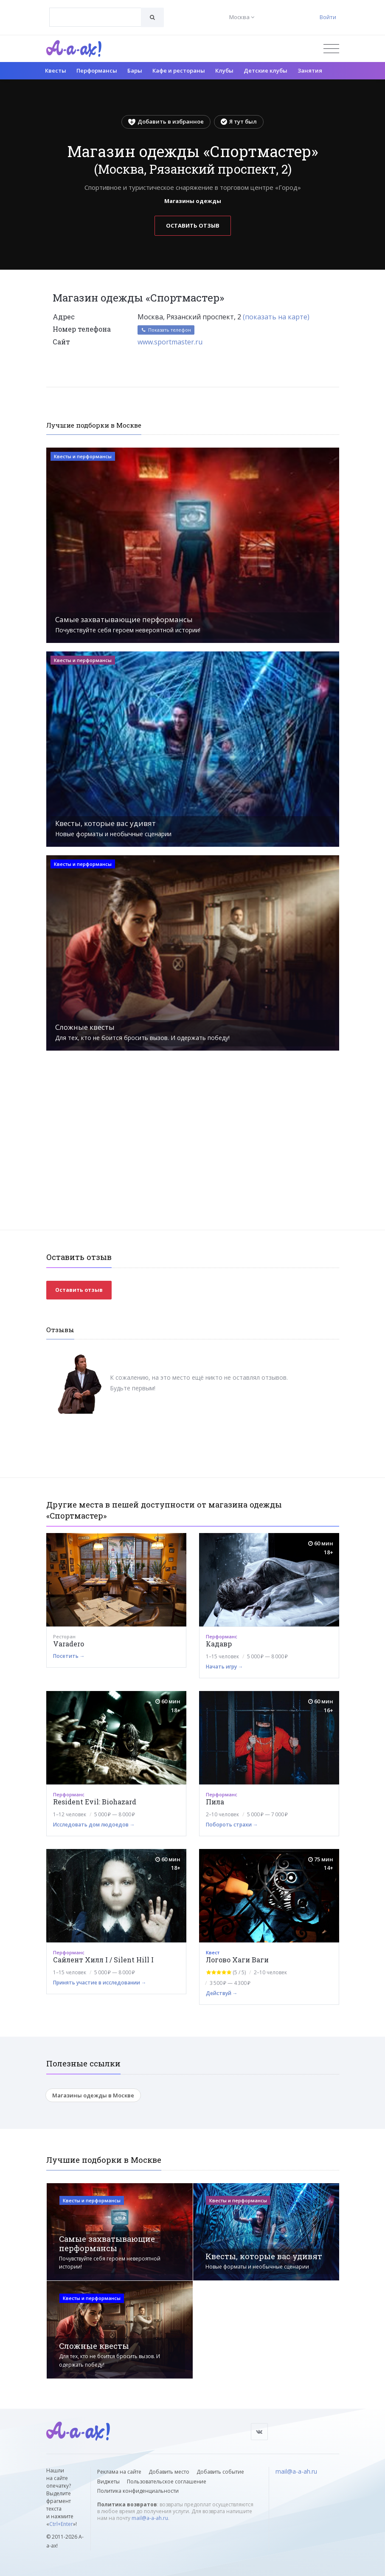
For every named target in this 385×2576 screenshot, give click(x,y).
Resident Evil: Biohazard (94, 1801)
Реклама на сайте (119, 2471)
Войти (328, 17)
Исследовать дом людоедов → (94, 1824)
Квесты (55, 70)
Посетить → (69, 1656)
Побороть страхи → (232, 1824)
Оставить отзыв (192, 225)
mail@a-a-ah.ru (150, 2518)
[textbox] (95, 11)
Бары (134, 70)
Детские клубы (265, 70)
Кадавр (219, 1643)
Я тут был (239, 121)
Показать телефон (166, 330)
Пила (215, 1801)
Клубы (224, 70)
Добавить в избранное (166, 121)
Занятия (310, 70)
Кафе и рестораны (178, 70)
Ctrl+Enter (61, 2524)
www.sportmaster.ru (170, 342)
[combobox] (95, 17)
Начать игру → (224, 1666)
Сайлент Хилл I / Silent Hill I (103, 1959)
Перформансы (96, 70)
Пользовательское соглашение (166, 2481)
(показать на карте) (276, 316)
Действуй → (222, 1993)
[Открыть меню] (331, 48)
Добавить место (169, 2471)
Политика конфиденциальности (138, 2490)
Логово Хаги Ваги (237, 1959)
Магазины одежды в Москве (93, 2095)
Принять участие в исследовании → (99, 1982)
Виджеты (108, 2481)
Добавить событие (220, 2471)
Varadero (68, 1643)
